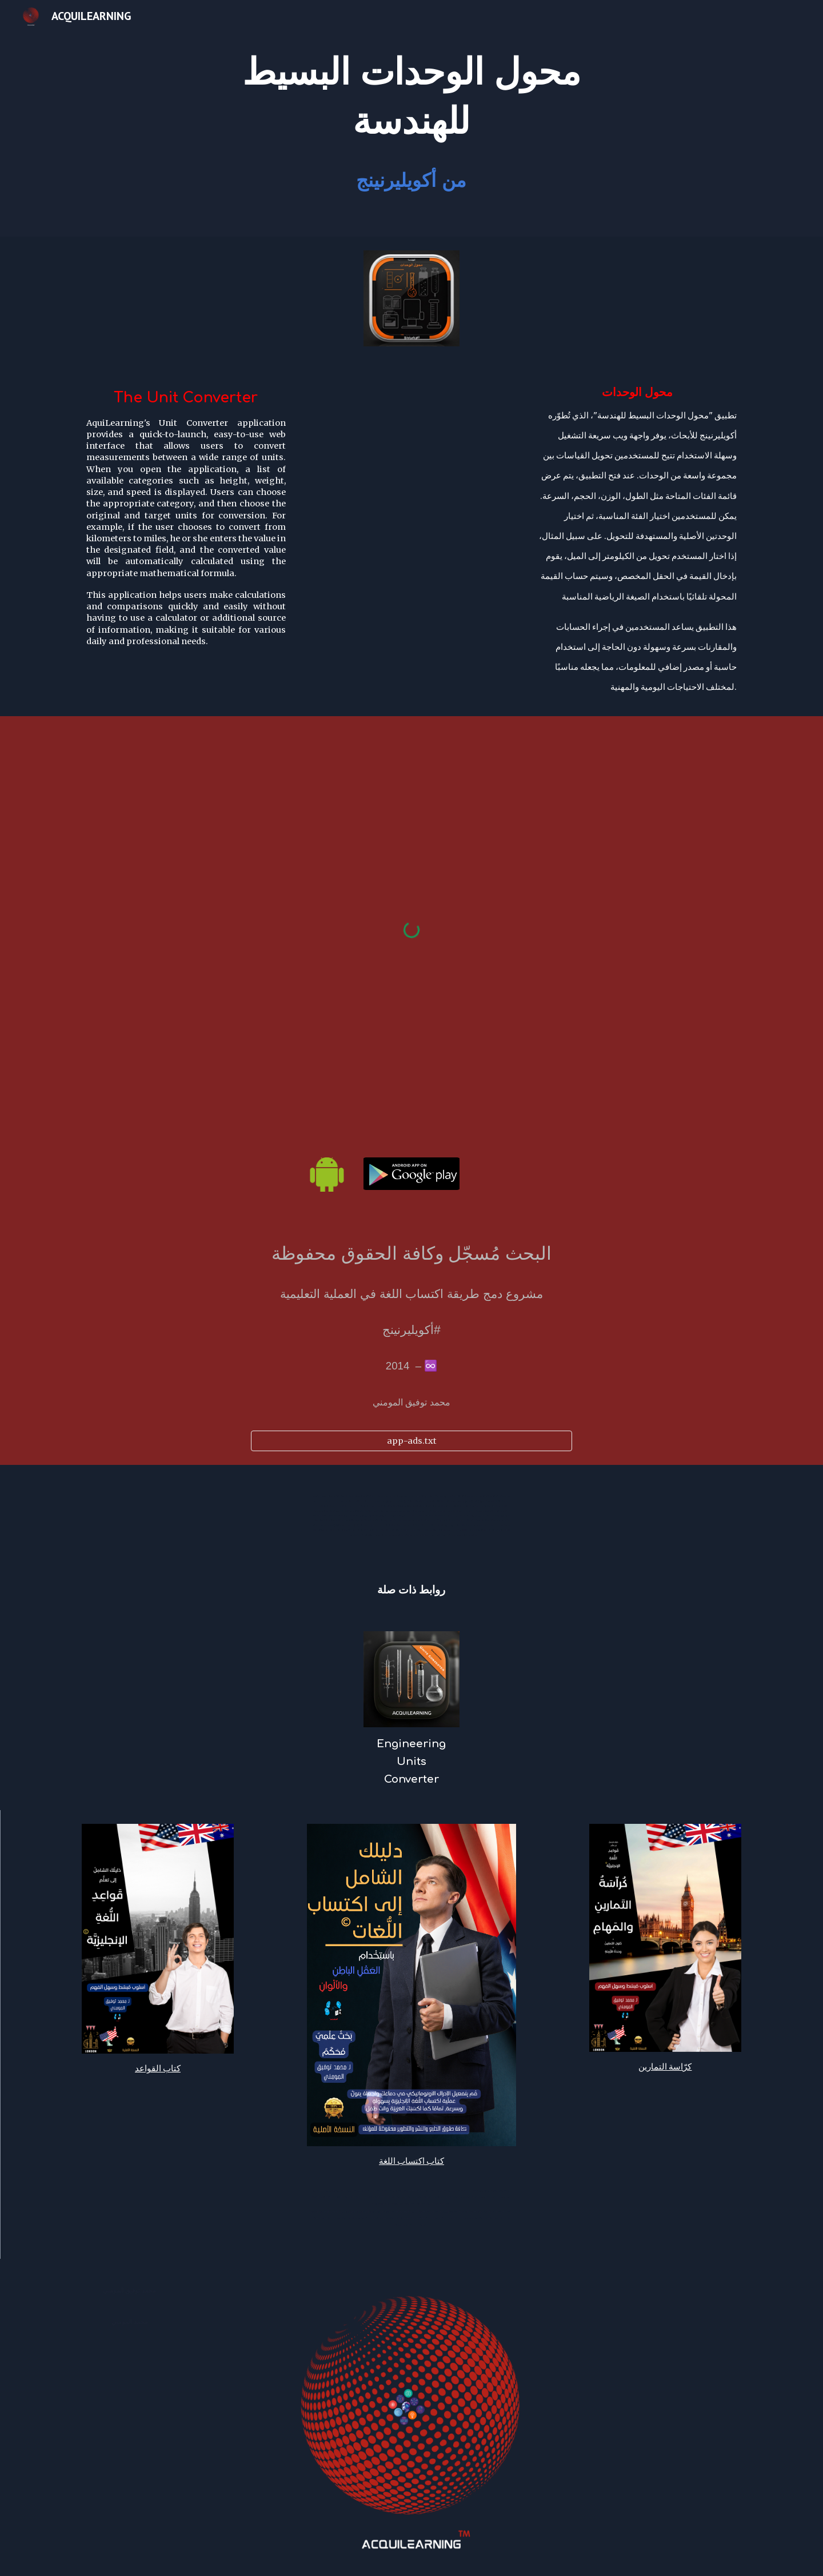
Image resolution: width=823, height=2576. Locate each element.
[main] (411, 96)
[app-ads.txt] (411, 1441)
